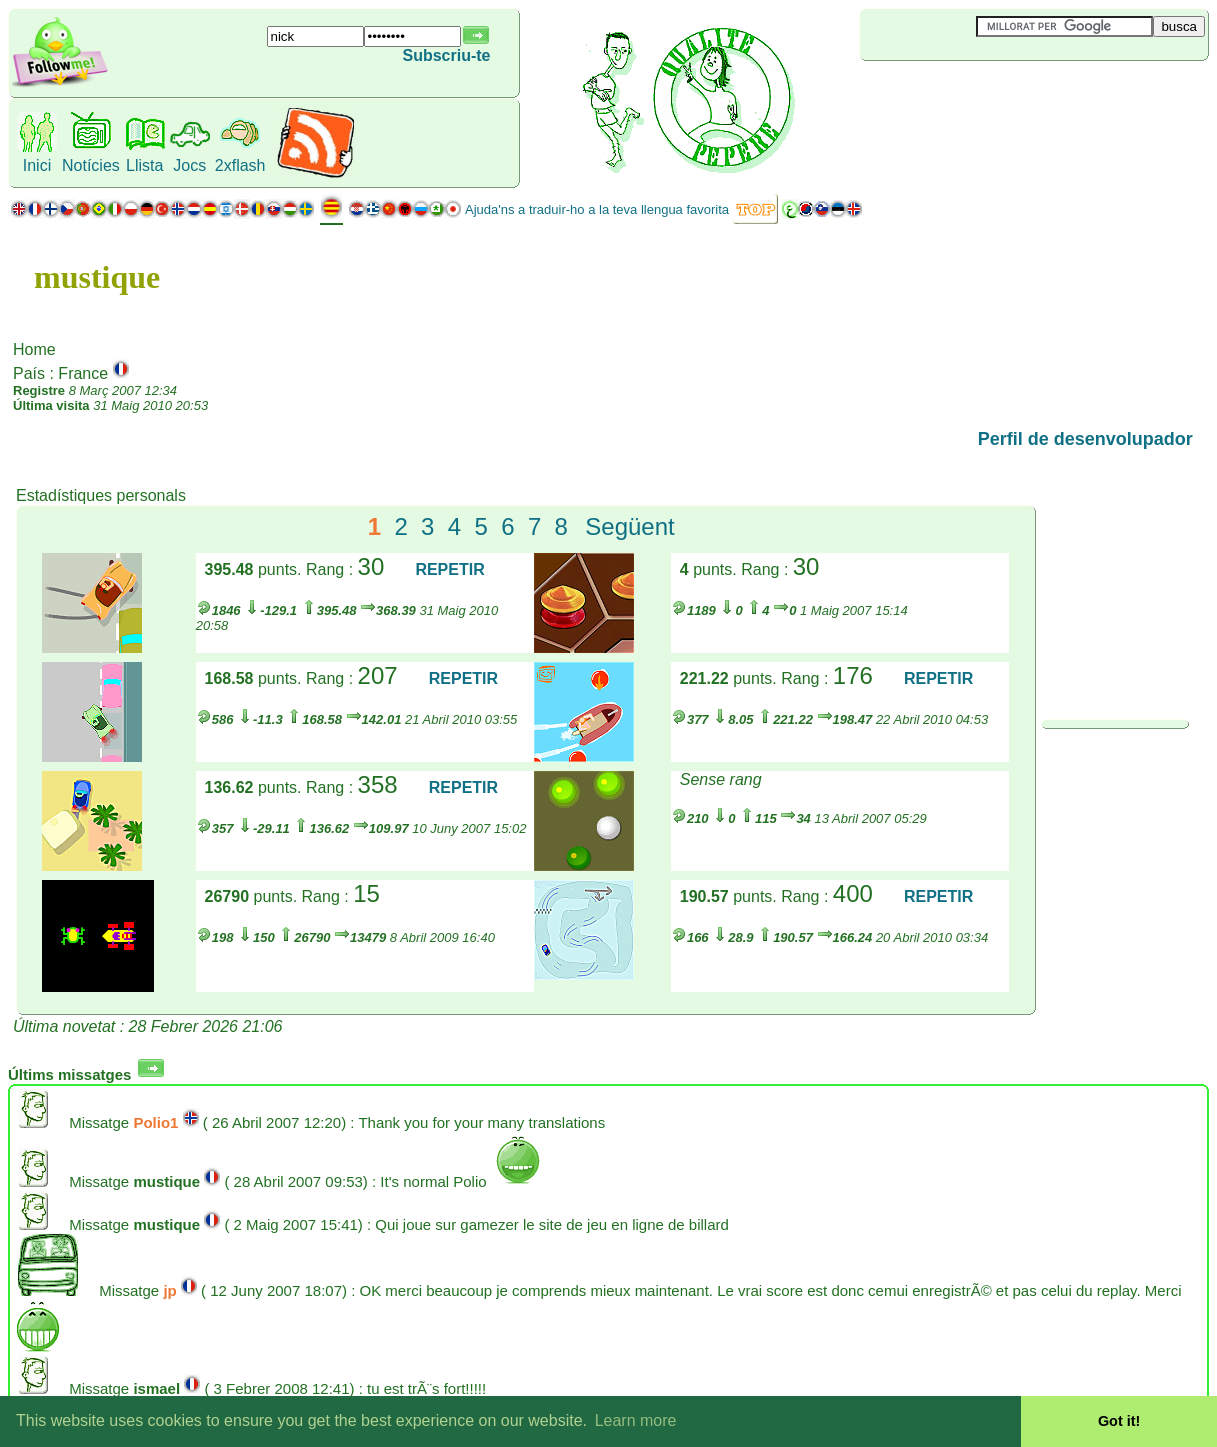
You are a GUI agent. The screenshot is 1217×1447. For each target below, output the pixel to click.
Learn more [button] (636, 1420)
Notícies (91, 165)
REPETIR (449, 569)
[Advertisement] (979, 94)
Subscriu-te (446, 55)
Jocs (189, 165)
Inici (37, 165)
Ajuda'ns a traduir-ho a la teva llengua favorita (597, 209)
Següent (629, 526)
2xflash (240, 165)
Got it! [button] (1119, 1421)
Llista (144, 165)
